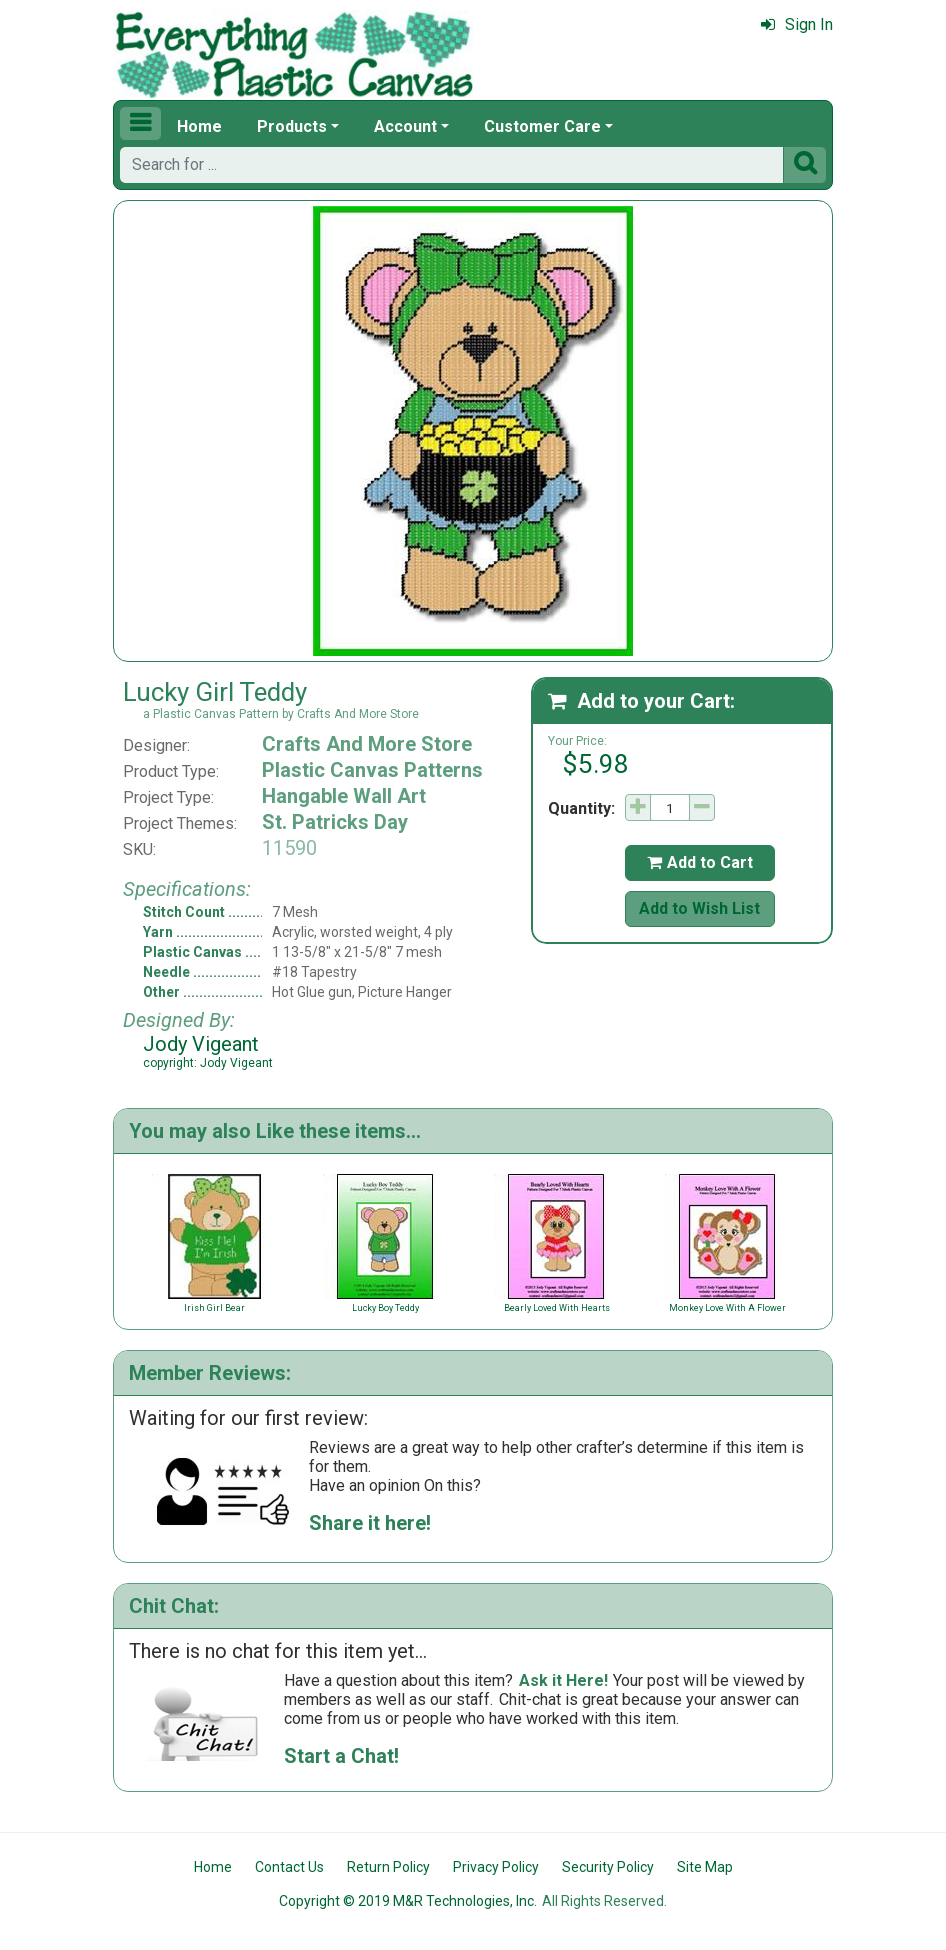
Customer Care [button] (542, 126)
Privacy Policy (496, 1867)
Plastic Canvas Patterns (372, 770)
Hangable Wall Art (344, 796)
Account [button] (405, 126)
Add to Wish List (699, 908)
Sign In (797, 24)
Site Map (705, 1867)
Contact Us (289, 1867)
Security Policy (608, 1867)
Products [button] (292, 126)
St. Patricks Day (335, 822)
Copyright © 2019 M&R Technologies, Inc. (408, 1901)
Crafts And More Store (367, 744)
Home (199, 126)
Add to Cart (700, 862)
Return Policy (388, 1867)
